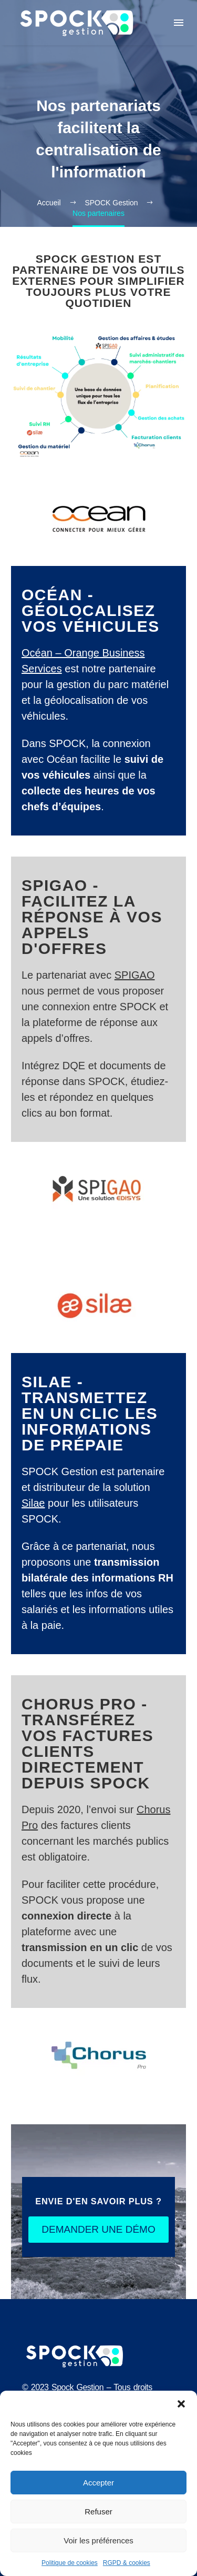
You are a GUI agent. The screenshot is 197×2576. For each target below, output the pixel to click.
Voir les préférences (98, 2540)
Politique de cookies (70, 2563)
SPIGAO (135, 975)
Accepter (98, 2482)
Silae (33, 1503)
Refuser (98, 2511)
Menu (178, 22)
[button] (181, 2404)
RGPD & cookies (126, 2563)
